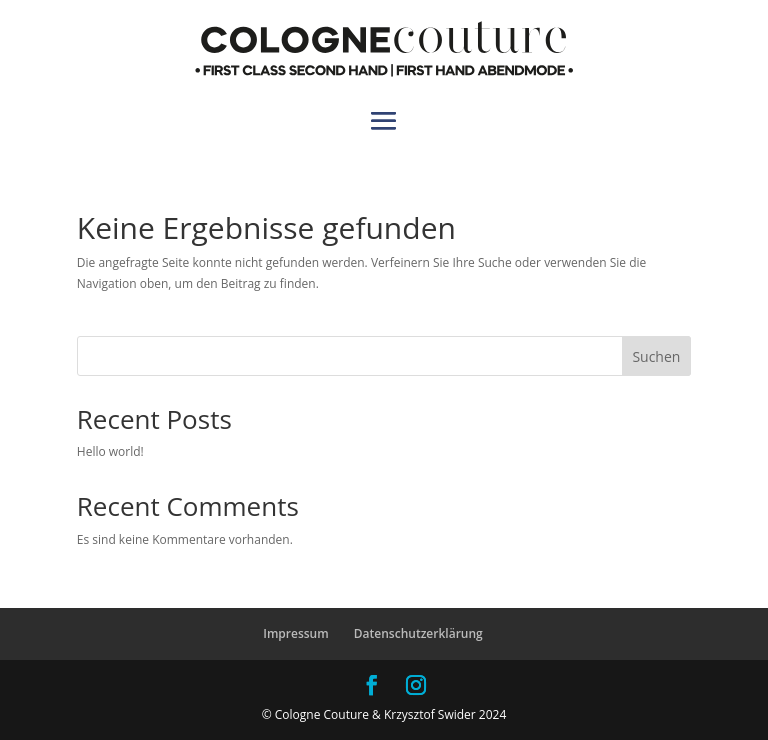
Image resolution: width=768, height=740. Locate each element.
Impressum (295, 633)
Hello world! (110, 451)
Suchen (656, 356)
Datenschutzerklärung (418, 633)
